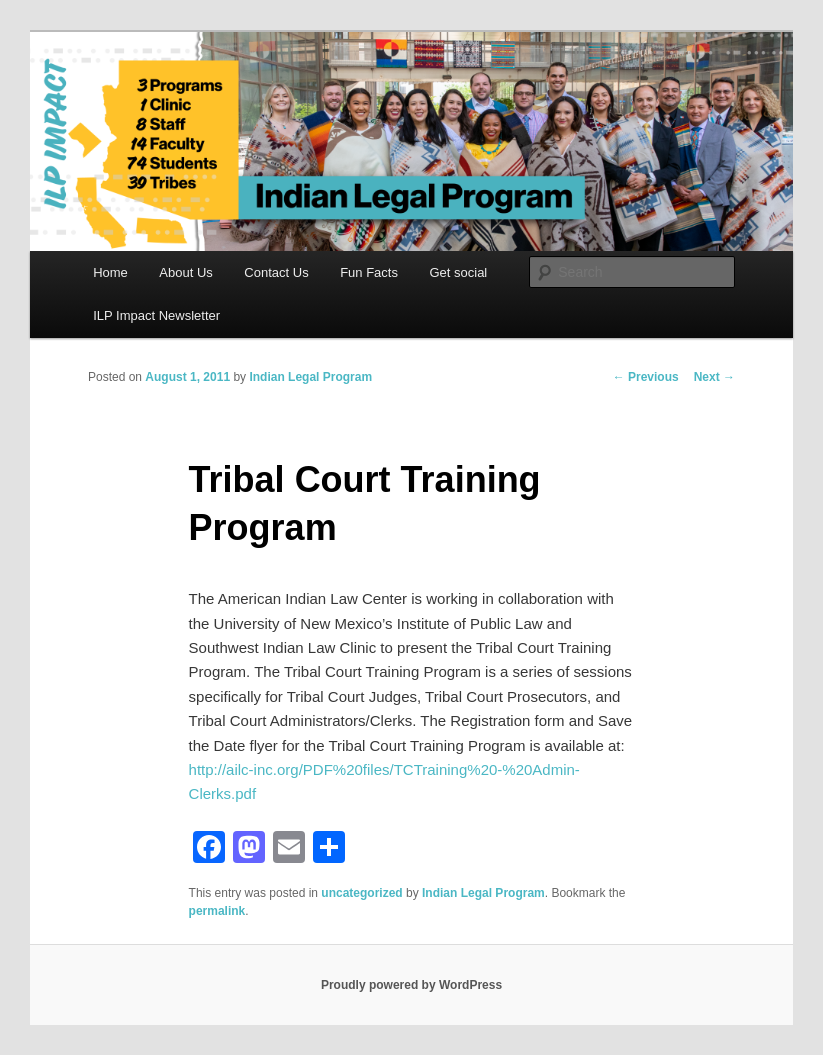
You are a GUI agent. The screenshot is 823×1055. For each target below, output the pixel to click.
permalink (217, 911)
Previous (646, 377)
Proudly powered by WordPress (411, 985)
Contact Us (276, 272)
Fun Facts (369, 272)
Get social (458, 272)
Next (714, 377)
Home (110, 272)
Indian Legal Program (310, 377)
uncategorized (361, 893)
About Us (185, 272)
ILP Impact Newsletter (156, 315)
